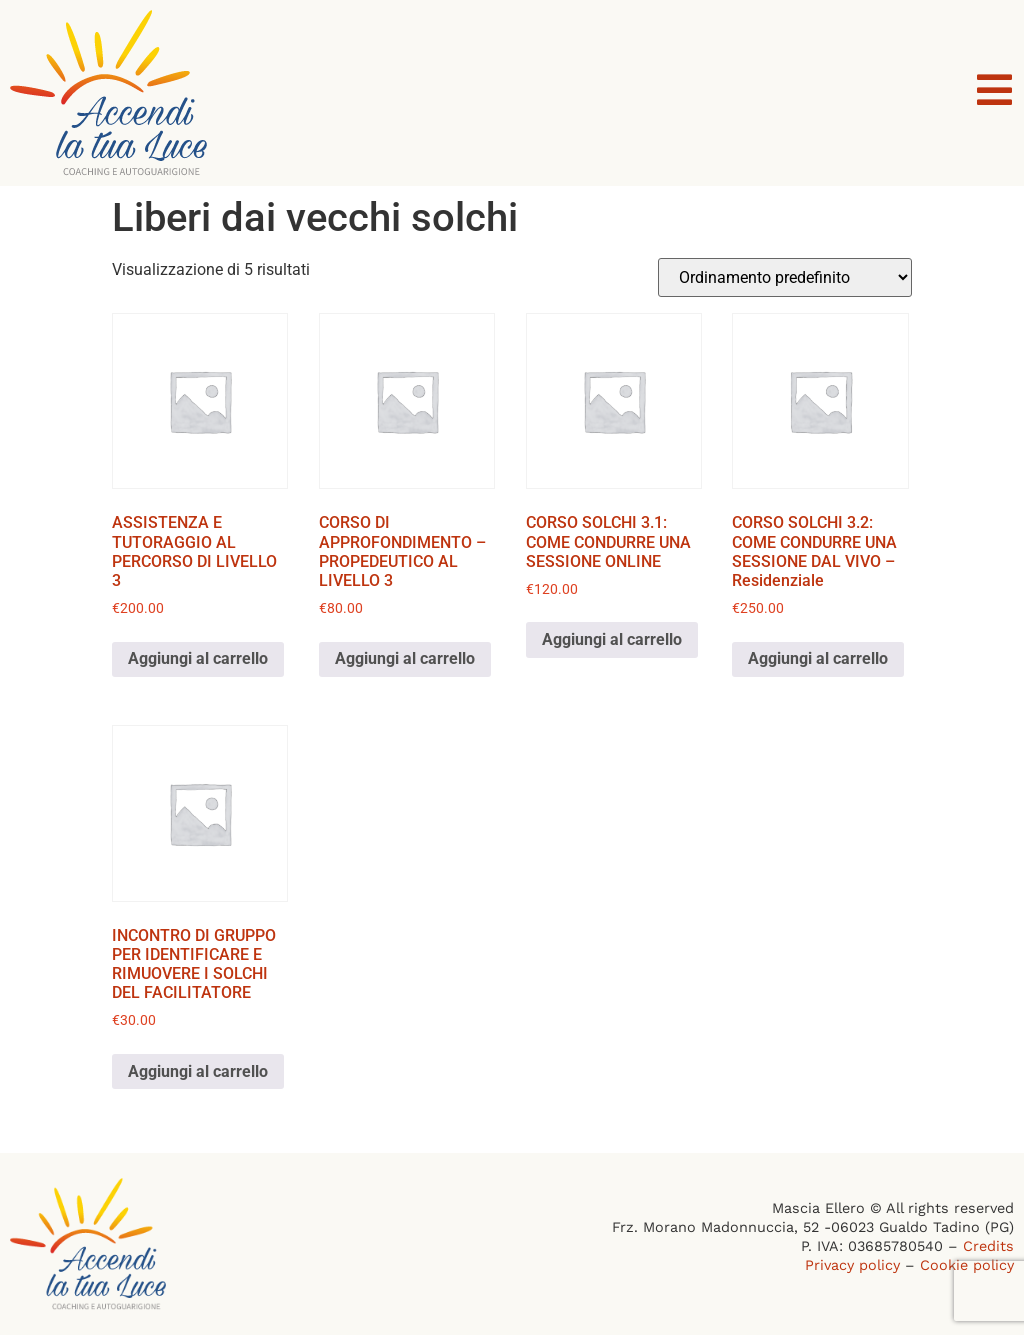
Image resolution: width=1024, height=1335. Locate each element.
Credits (988, 1246)
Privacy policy (852, 1265)
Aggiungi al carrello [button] (198, 658)
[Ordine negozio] (785, 277)
